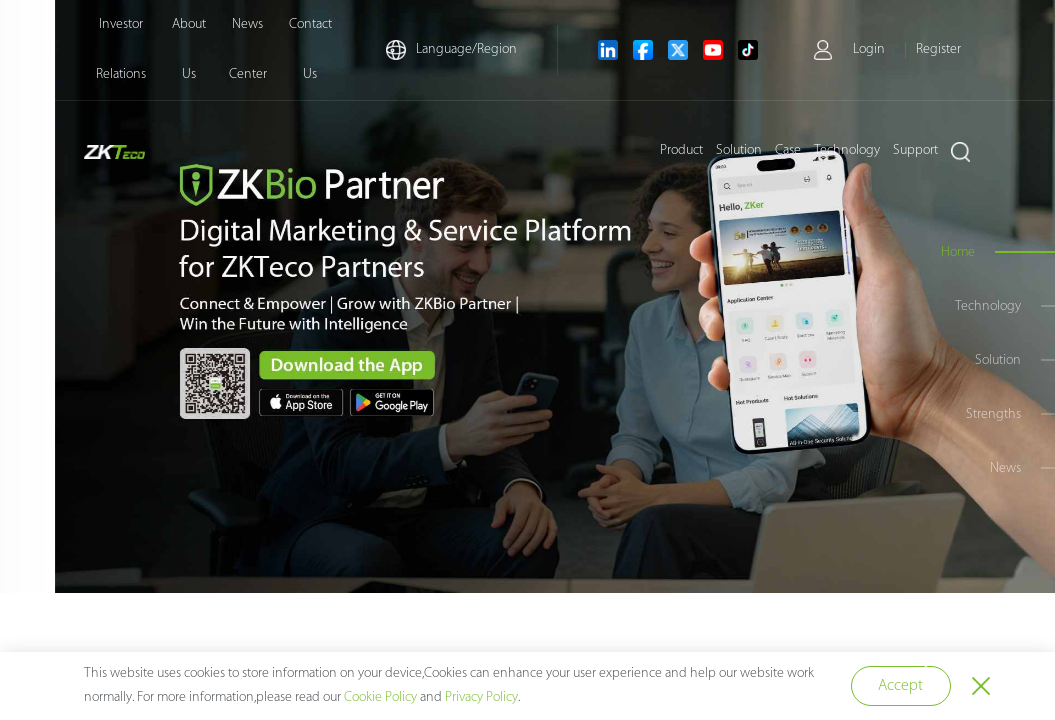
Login (869, 49)
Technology (847, 150)
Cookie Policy (380, 697)
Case (788, 150)
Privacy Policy (481, 697)
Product (681, 150)
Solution (739, 150)
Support (915, 150)
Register (938, 49)
